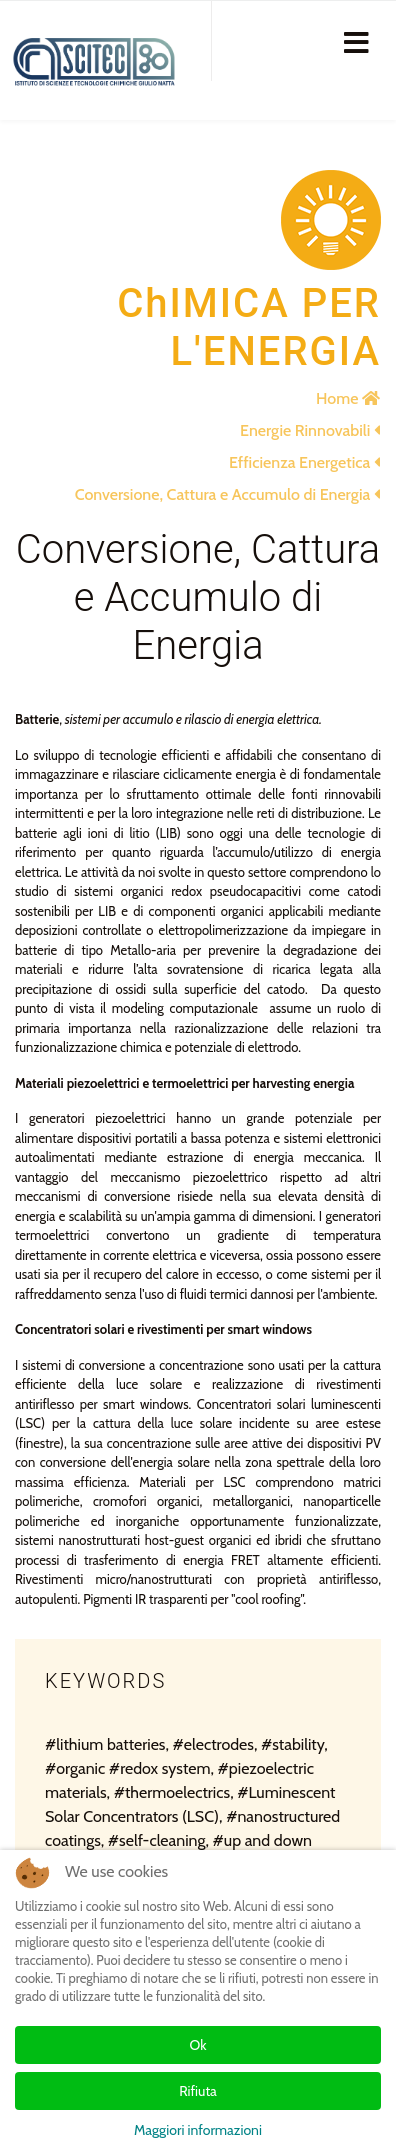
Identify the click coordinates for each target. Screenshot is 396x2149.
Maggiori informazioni (198, 2130)
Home (348, 398)
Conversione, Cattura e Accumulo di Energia (227, 494)
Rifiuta (198, 2091)
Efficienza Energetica (304, 462)
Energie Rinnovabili (310, 430)
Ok (198, 2045)
